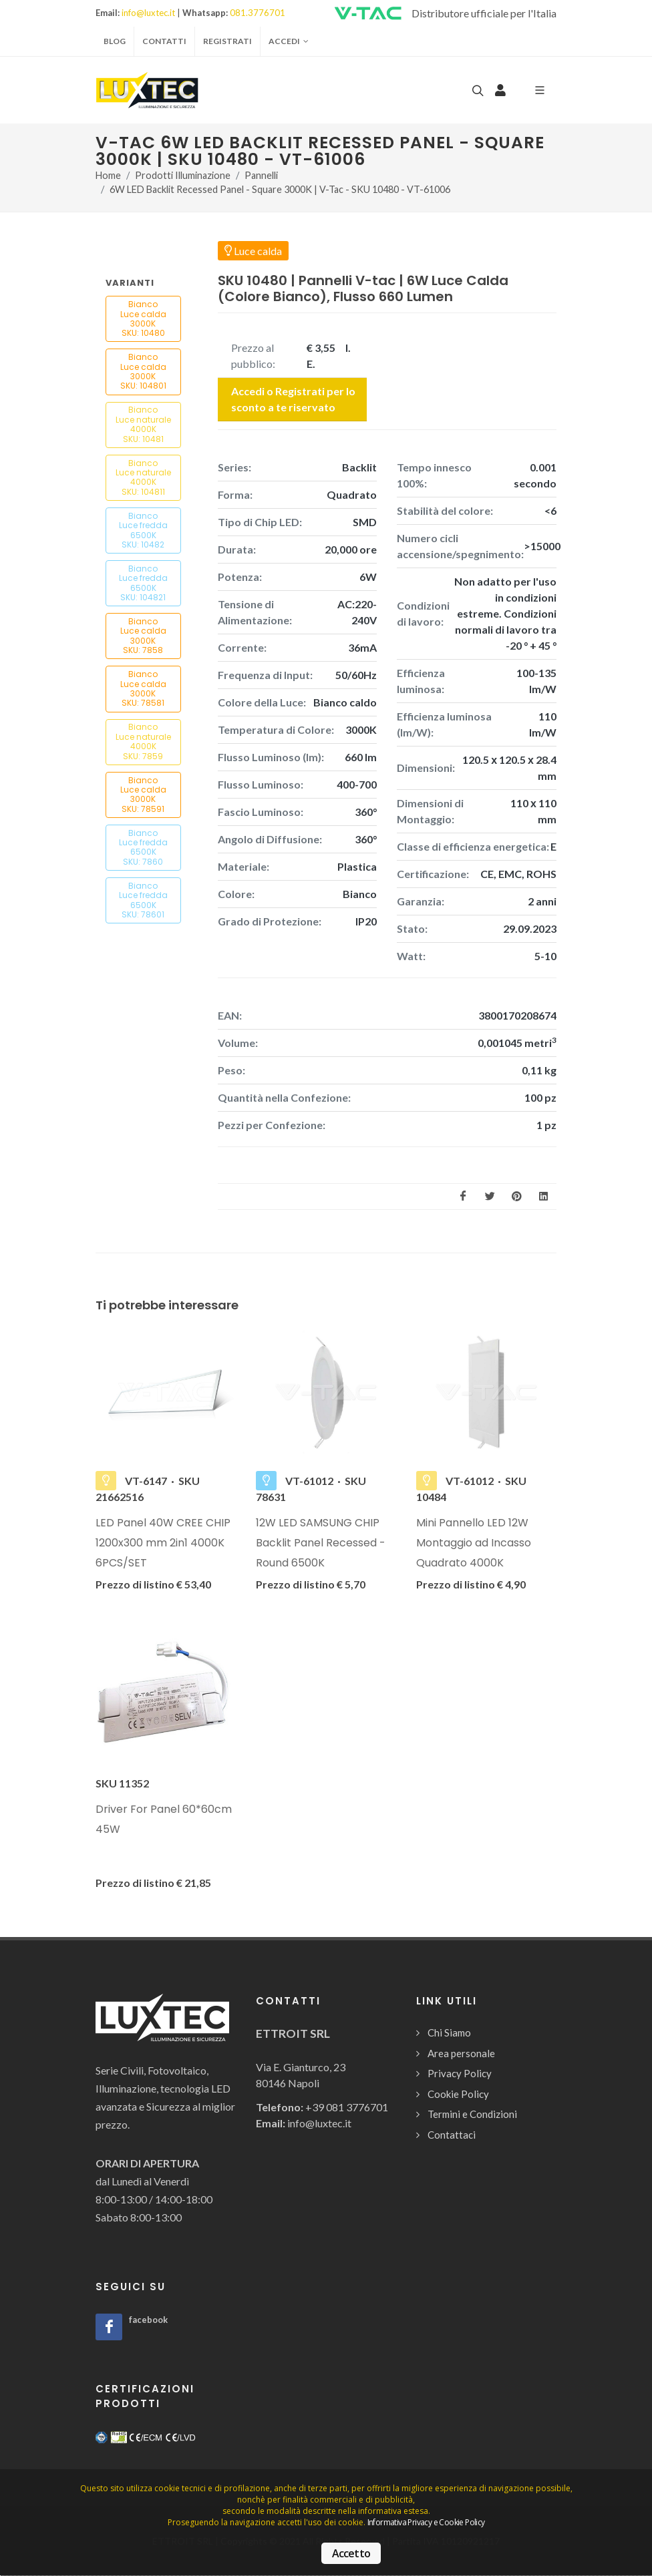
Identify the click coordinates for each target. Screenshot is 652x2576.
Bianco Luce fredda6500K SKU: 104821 (143, 583)
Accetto (351, 2553)
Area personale (461, 2053)
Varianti (130, 282)
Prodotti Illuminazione (182, 175)
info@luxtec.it (148, 12)
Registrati (227, 41)
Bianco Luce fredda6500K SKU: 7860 (143, 847)
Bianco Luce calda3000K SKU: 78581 (143, 688)
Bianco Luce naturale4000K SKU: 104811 (143, 477)
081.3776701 (257, 12)
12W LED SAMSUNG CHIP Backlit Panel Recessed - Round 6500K (320, 1542)
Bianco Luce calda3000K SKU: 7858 (143, 636)
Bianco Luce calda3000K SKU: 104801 (143, 371)
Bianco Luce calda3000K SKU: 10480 (143, 318)
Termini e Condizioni (472, 2114)
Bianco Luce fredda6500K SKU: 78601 (143, 900)
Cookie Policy (458, 2094)
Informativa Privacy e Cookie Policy (426, 2522)
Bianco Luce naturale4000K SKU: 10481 (143, 424)
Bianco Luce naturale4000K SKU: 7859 (143, 741)
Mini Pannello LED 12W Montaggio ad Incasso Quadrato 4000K (473, 1542)
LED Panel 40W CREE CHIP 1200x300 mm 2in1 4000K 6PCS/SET (163, 1542)
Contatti (164, 41)
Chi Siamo (449, 2032)
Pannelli (261, 175)
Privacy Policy (460, 2073)
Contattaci (452, 2135)
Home (108, 175)
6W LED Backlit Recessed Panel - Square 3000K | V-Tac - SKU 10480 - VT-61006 (280, 190)
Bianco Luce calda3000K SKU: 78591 (143, 795)
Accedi (289, 41)
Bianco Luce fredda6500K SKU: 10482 (143, 530)
